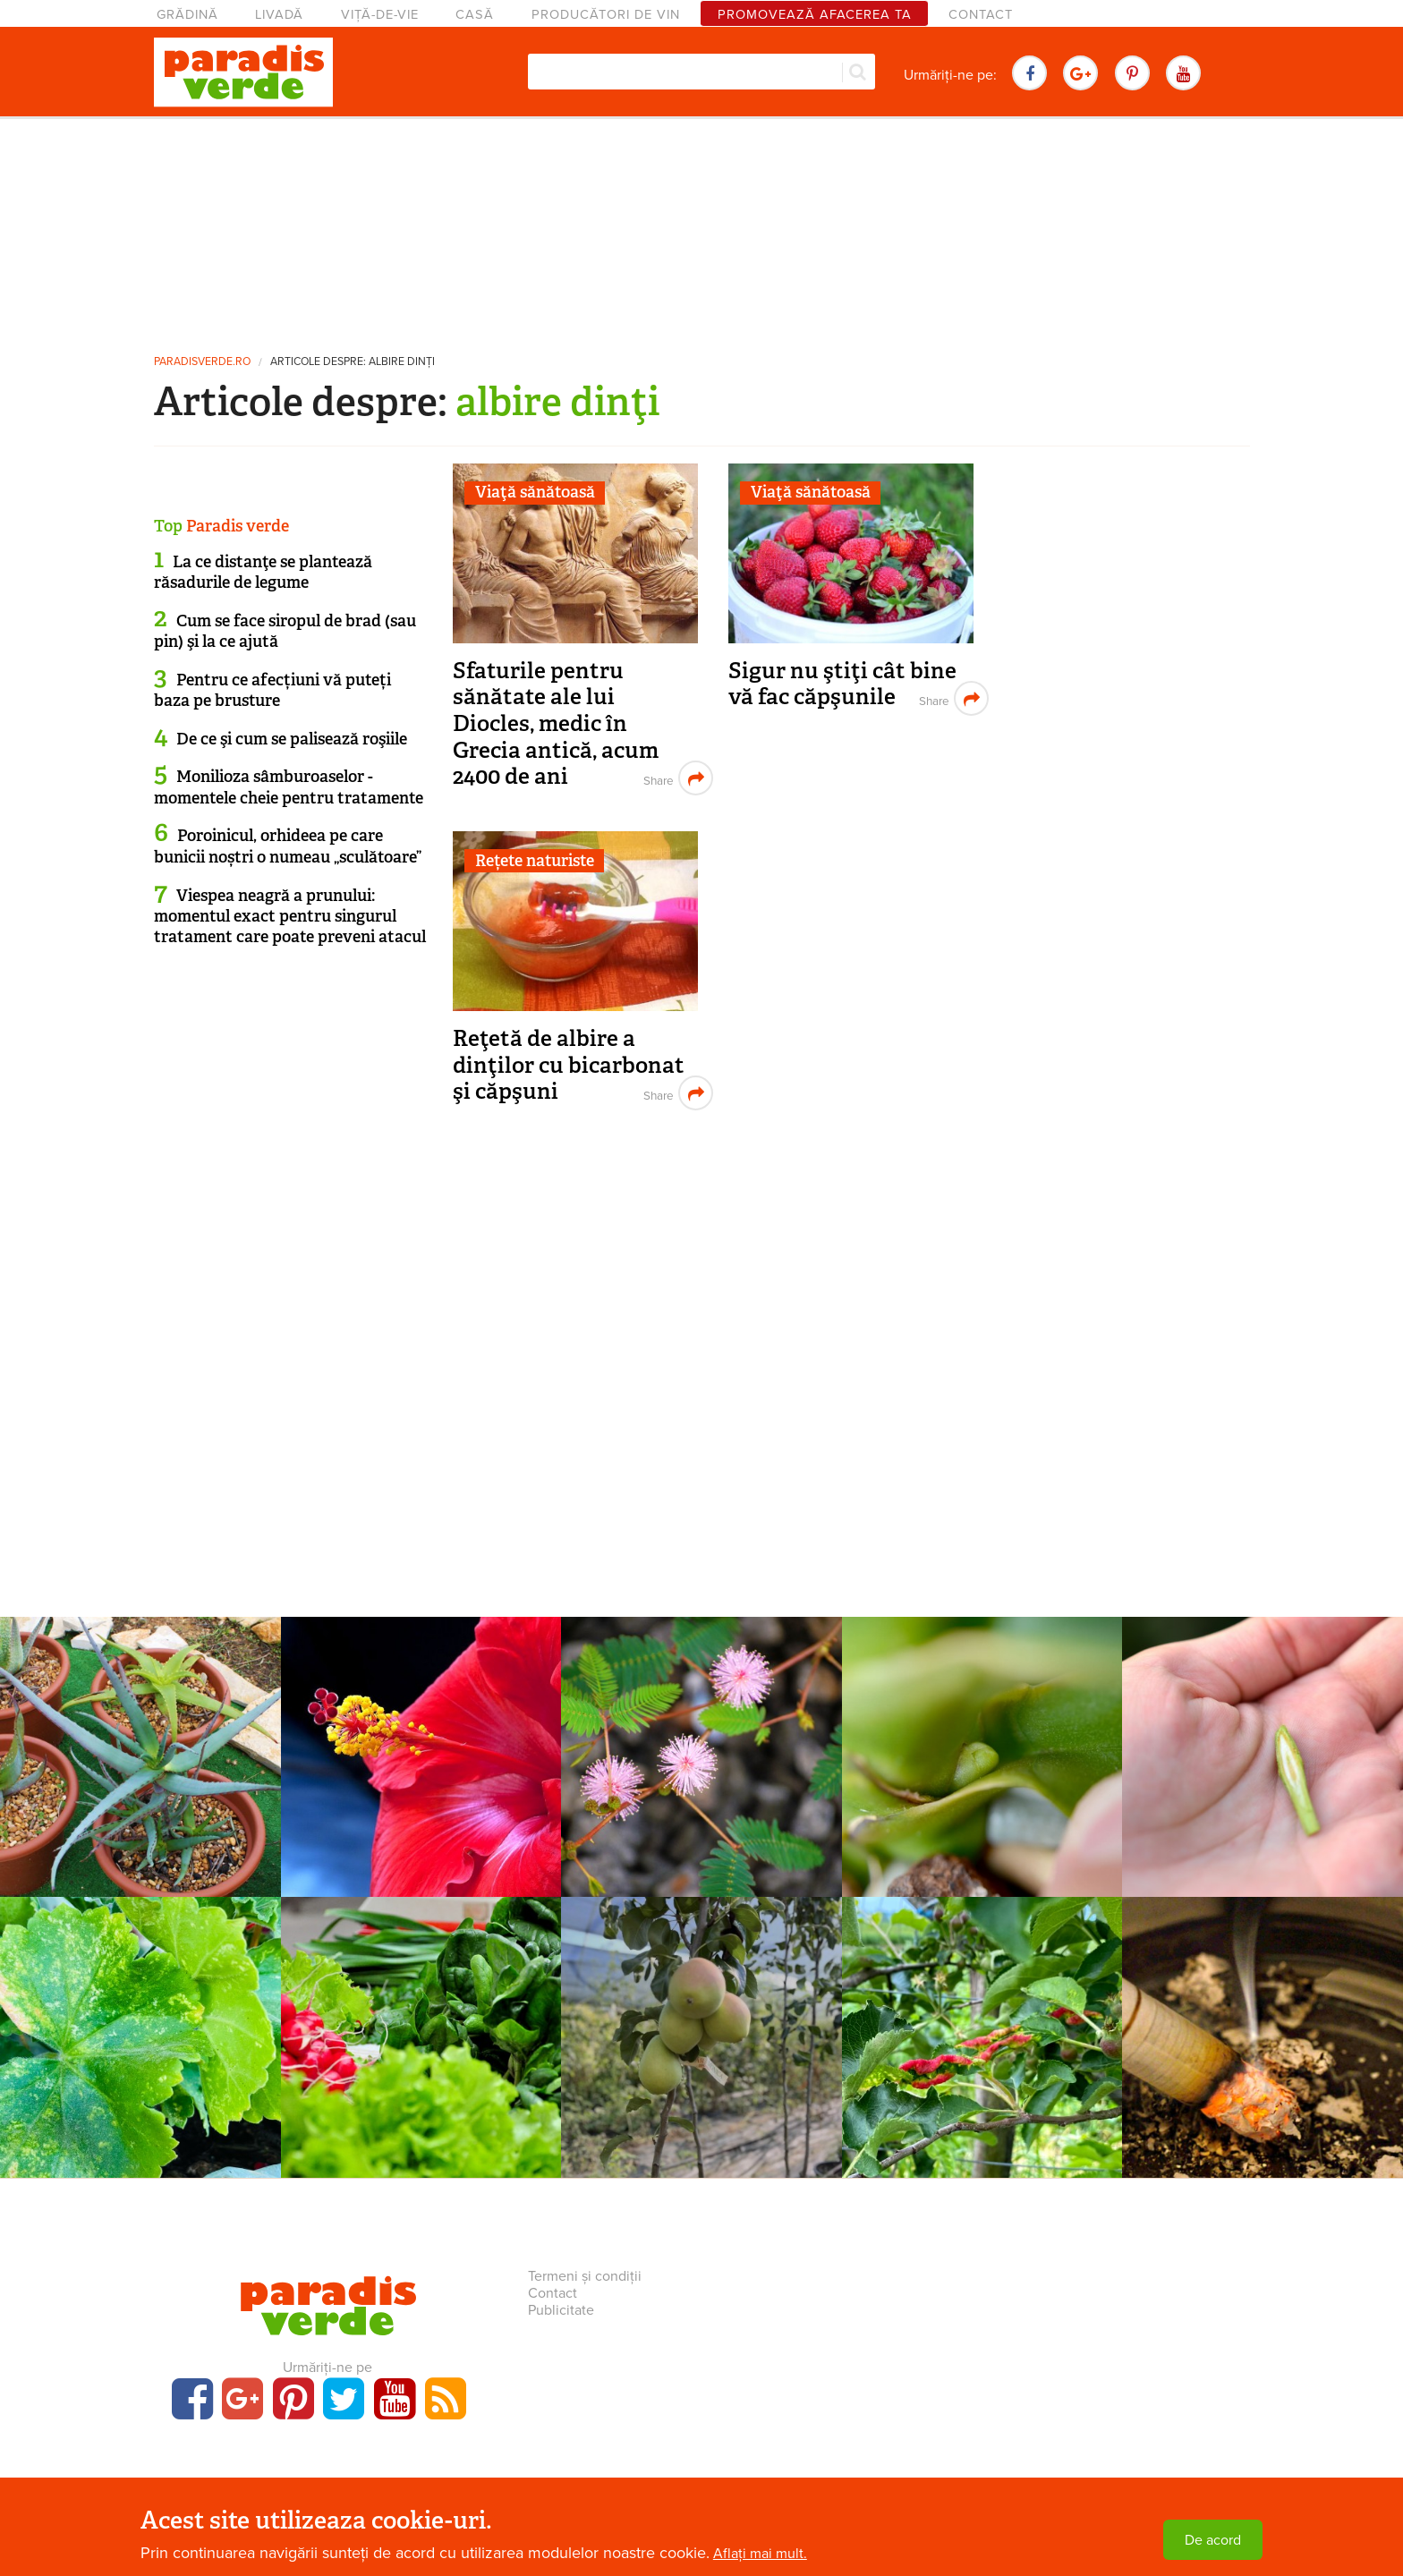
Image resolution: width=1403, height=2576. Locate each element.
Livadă (279, 14)
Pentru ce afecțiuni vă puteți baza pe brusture (272, 690)
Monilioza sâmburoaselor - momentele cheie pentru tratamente (288, 787)
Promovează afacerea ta (815, 14)
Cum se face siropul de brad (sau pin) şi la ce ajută (285, 631)
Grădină (187, 14)
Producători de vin (605, 14)
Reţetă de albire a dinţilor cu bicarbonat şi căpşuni (568, 1065)
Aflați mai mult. (760, 2554)
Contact (980, 14)
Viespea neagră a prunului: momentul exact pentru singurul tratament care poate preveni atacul (290, 916)
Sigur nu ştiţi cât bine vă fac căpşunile (842, 684)
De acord (1213, 2540)
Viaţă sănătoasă (535, 492)
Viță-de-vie (380, 14)
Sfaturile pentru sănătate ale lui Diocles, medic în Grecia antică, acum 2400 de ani (556, 724)
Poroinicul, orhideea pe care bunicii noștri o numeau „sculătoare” (287, 846)
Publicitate (561, 2310)
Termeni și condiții (585, 2276)
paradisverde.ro (202, 362)
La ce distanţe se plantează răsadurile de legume (263, 572)
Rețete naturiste (534, 860)
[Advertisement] (701, 228)
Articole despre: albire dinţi (352, 362)
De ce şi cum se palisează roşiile (291, 739)
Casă (474, 14)
